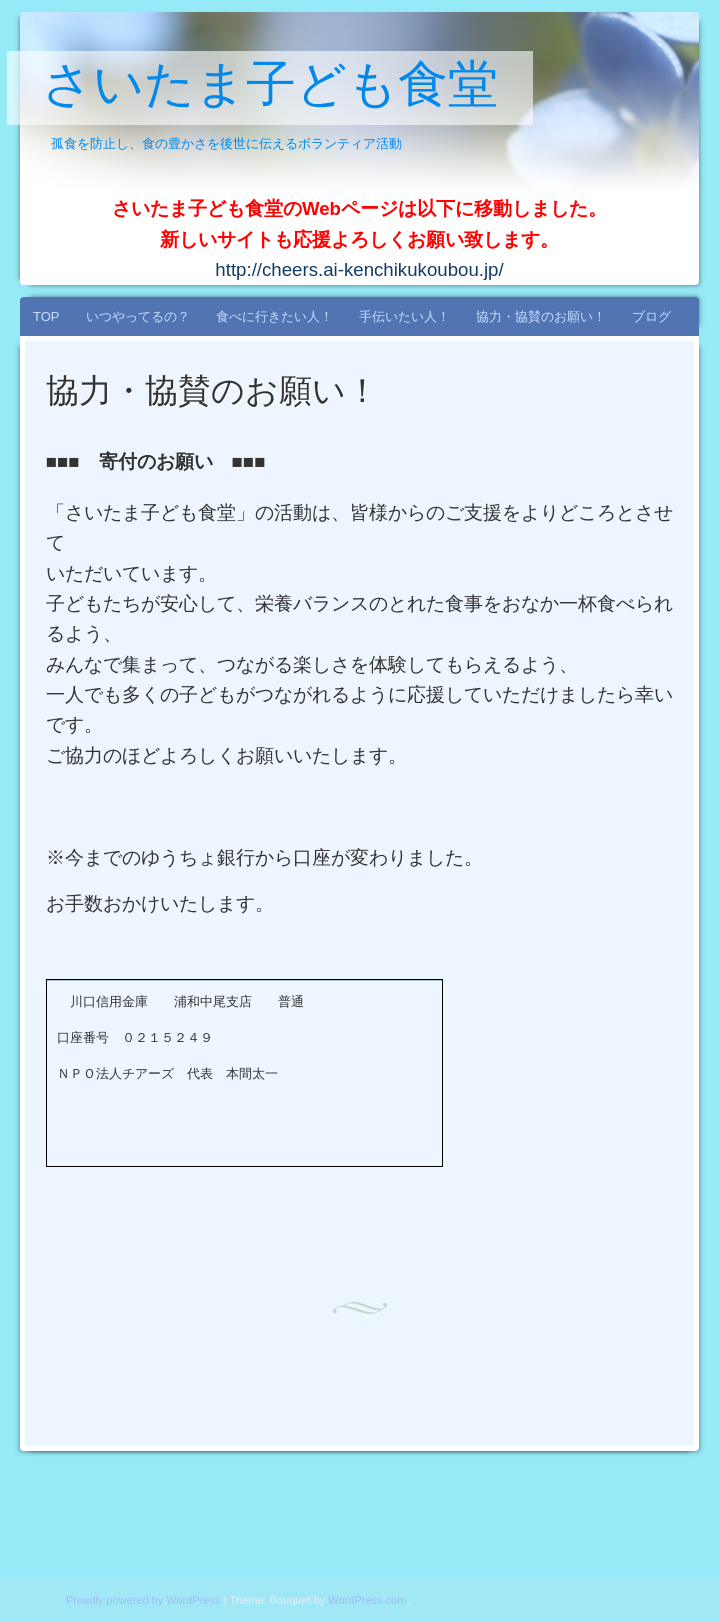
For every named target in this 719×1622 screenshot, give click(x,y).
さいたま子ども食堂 (270, 89)
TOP (46, 316)
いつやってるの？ (138, 316)
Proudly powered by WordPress (143, 1600)
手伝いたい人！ (404, 316)
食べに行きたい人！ (274, 316)
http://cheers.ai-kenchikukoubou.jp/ (359, 269)
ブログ (651, 316)
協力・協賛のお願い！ (541, 316)
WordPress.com (367, 1600)
